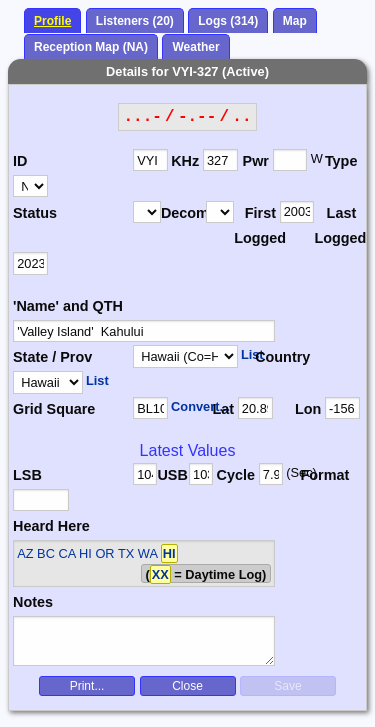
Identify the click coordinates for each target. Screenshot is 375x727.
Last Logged (336, 226)
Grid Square (54, 409)
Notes (33, 602)
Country (281, 357)
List (252, 354)
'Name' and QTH (68, 306)
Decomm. (183, 213)
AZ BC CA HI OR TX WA (97, 553)
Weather (195, 47)
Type (341, 161)
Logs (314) (228, 21)
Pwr (256, 161)
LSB (27, 475)
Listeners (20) (135, 21)
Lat (223, 409)
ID (20, 161)
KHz (185, 161)
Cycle (236, 475)
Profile (52, 21)
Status (35, 213)
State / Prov (52, 357)
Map (295, 21)
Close (187, 686)
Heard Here (51, 526)
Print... (87, 686)
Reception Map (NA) (91, 47)
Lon (308, 409)
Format (319, 475)
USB (172, 475)
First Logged (256, 226)
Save (287, 686)
